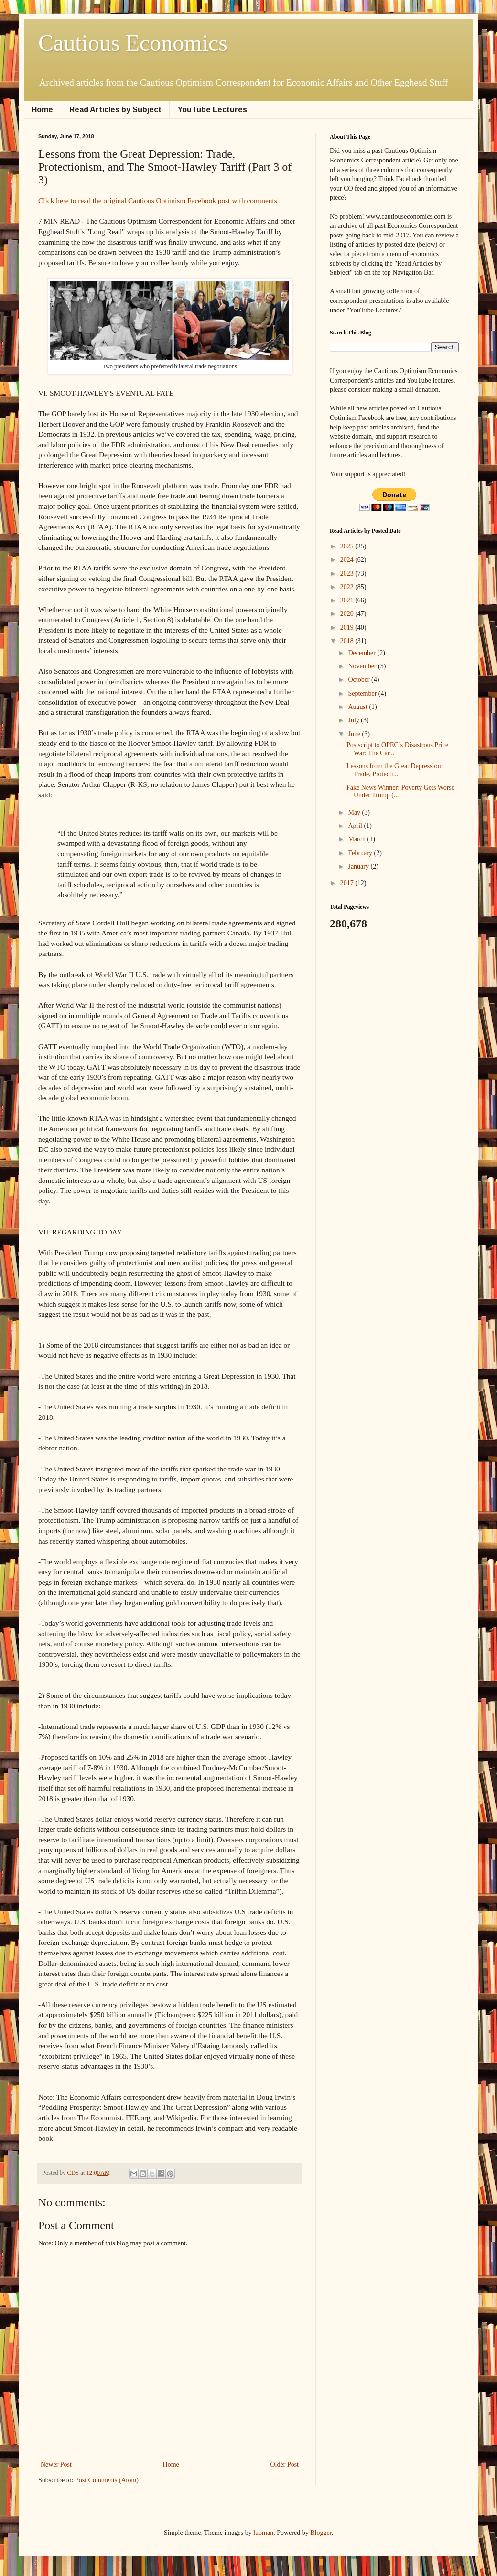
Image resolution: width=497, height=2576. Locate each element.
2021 (348, 600)
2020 (348, 613)
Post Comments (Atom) (107, 2480)
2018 (348, 640)
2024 (348, 559)
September (363, 693)
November (363, 666)
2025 (348, 546)
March (357, 839)
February (361, 853)
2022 (348, 586)
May (355, 812)
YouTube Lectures (212, 110)
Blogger (320, 2532)
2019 (348, 627)
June (355, 734)
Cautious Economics (132, 42)
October (359, 679)
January (359, 866)
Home (42, 110)
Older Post (284, 2464)
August (358, 706)
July (354, 720)
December (362, 652)
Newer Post (56, 2464)
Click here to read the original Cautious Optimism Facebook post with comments (157, 200)
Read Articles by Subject (115, 110)
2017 (348, 883)
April (356, 825)
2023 (348, 573)
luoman (263, 2532)
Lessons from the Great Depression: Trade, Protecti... (394, 770)
